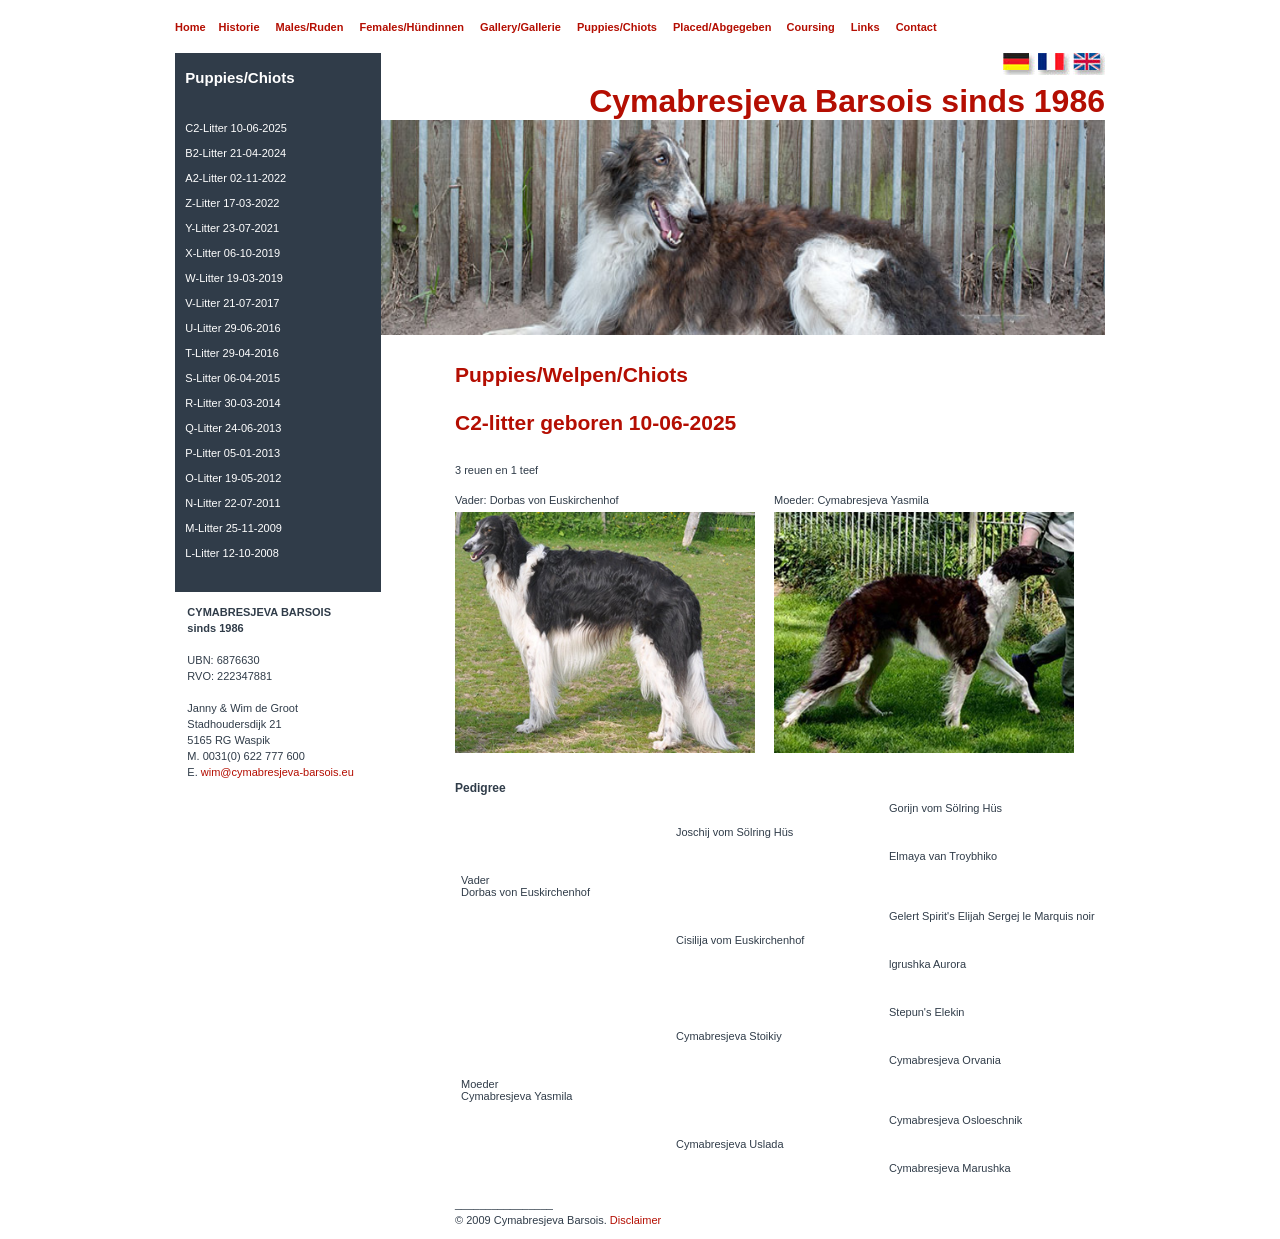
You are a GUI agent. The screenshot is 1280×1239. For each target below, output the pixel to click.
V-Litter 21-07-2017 (232, 303)
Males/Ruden (310, 27)
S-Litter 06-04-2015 (232, 378)
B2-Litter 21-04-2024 (235, 153)
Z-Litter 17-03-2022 (232, 203)
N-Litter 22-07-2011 (232, 503)
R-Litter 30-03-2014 (232, 403)
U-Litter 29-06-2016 (232, 328)
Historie (239, 27)
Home (190, 27)
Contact (916, 27)
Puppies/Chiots (617, 27)
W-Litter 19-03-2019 (234, 278)
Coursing (811, 27)
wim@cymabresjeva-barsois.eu (277, 772)
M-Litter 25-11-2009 (233, 528)
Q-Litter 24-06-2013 (233, 428)
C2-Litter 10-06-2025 (236, 128)
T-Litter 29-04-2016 (232, 353)
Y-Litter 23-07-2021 (232, 228)
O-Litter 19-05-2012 (233, 478)
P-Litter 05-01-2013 (232, 453)
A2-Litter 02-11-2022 (235, 178)
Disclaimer (635, 1220)
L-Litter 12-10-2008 (232, 553)
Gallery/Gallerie (520, 27)
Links (865, 27)
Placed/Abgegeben (722, 27)
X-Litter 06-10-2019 (232, 253)
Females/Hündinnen (412, 27)
